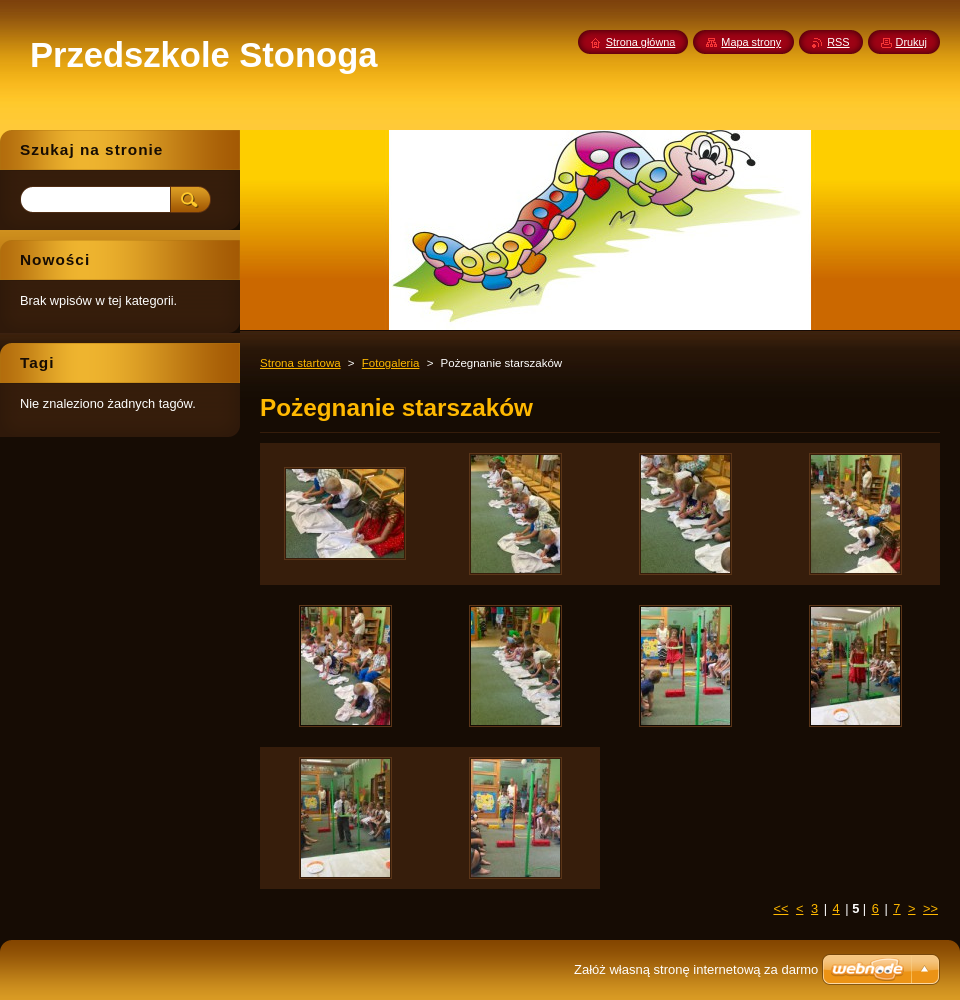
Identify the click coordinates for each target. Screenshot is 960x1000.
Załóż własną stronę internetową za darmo (696, 969)
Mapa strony (751, 42)
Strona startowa (300, 363)
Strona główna (641, 42)
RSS (838, 42)
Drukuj (911, 42)
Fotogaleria (391, 363)
